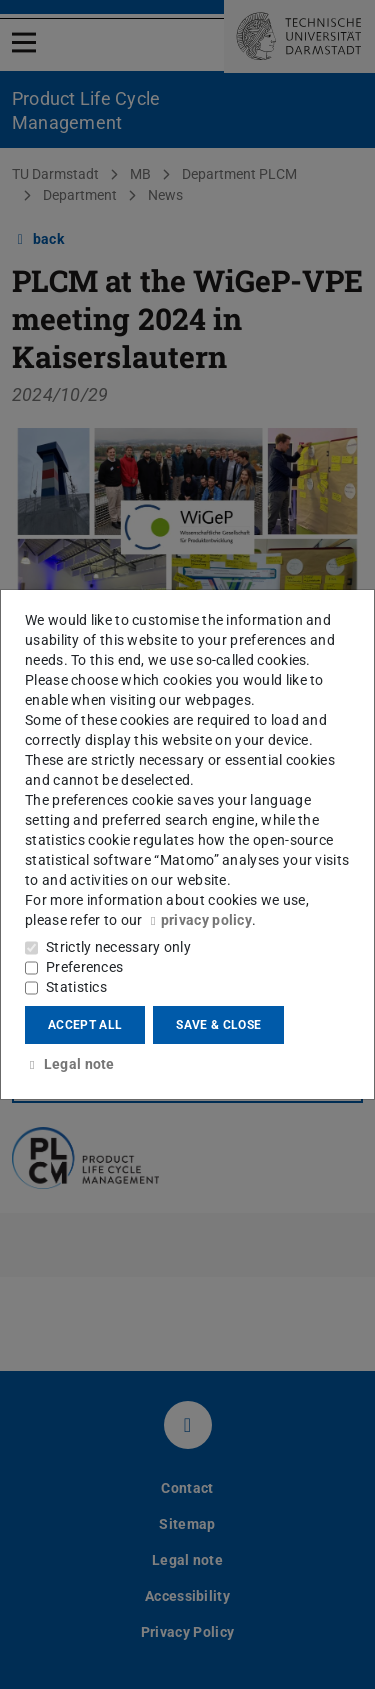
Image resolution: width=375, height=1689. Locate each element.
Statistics (76, 987)
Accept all (85, 1025)
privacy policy (199, 920)
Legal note (70, 1064)
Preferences (84, 967)
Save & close (218, 1025)
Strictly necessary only (118, 947)
